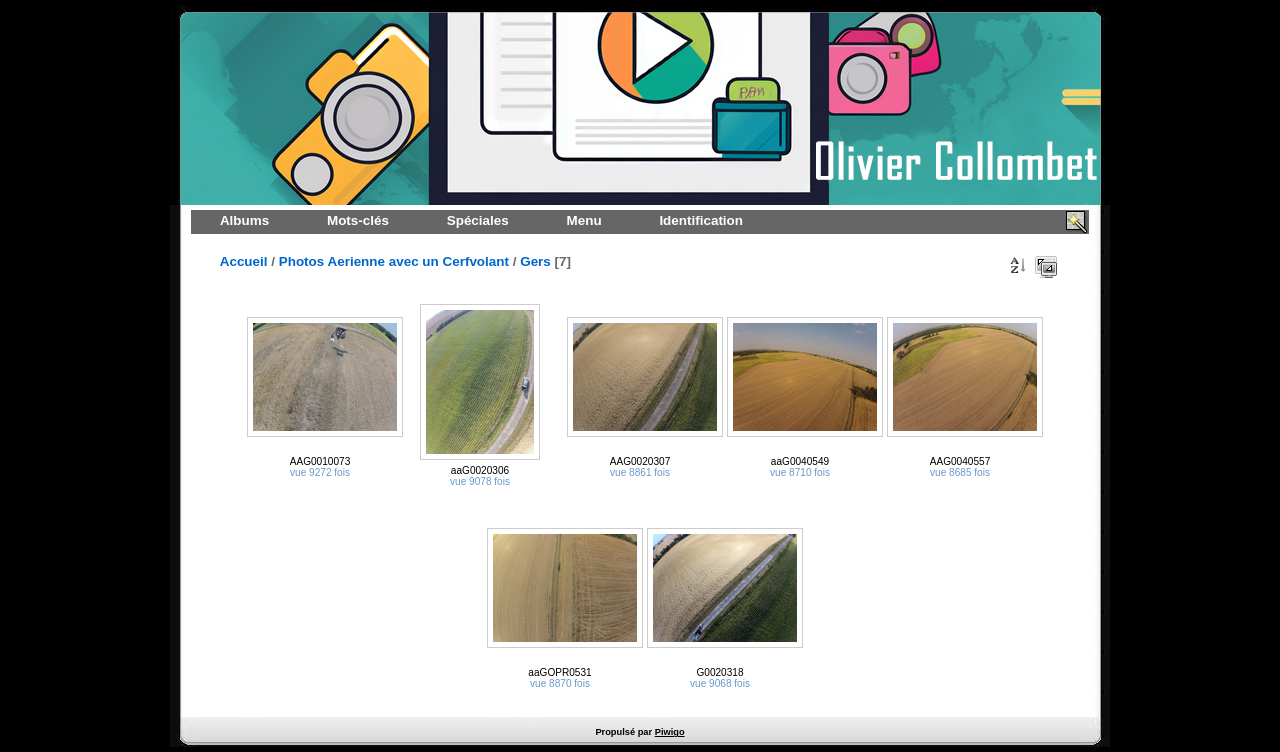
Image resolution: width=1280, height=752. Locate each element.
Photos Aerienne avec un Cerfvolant (394, 261)
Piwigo (670, 732)
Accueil (244, 261)
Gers (535, 261)
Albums (244, 220)
